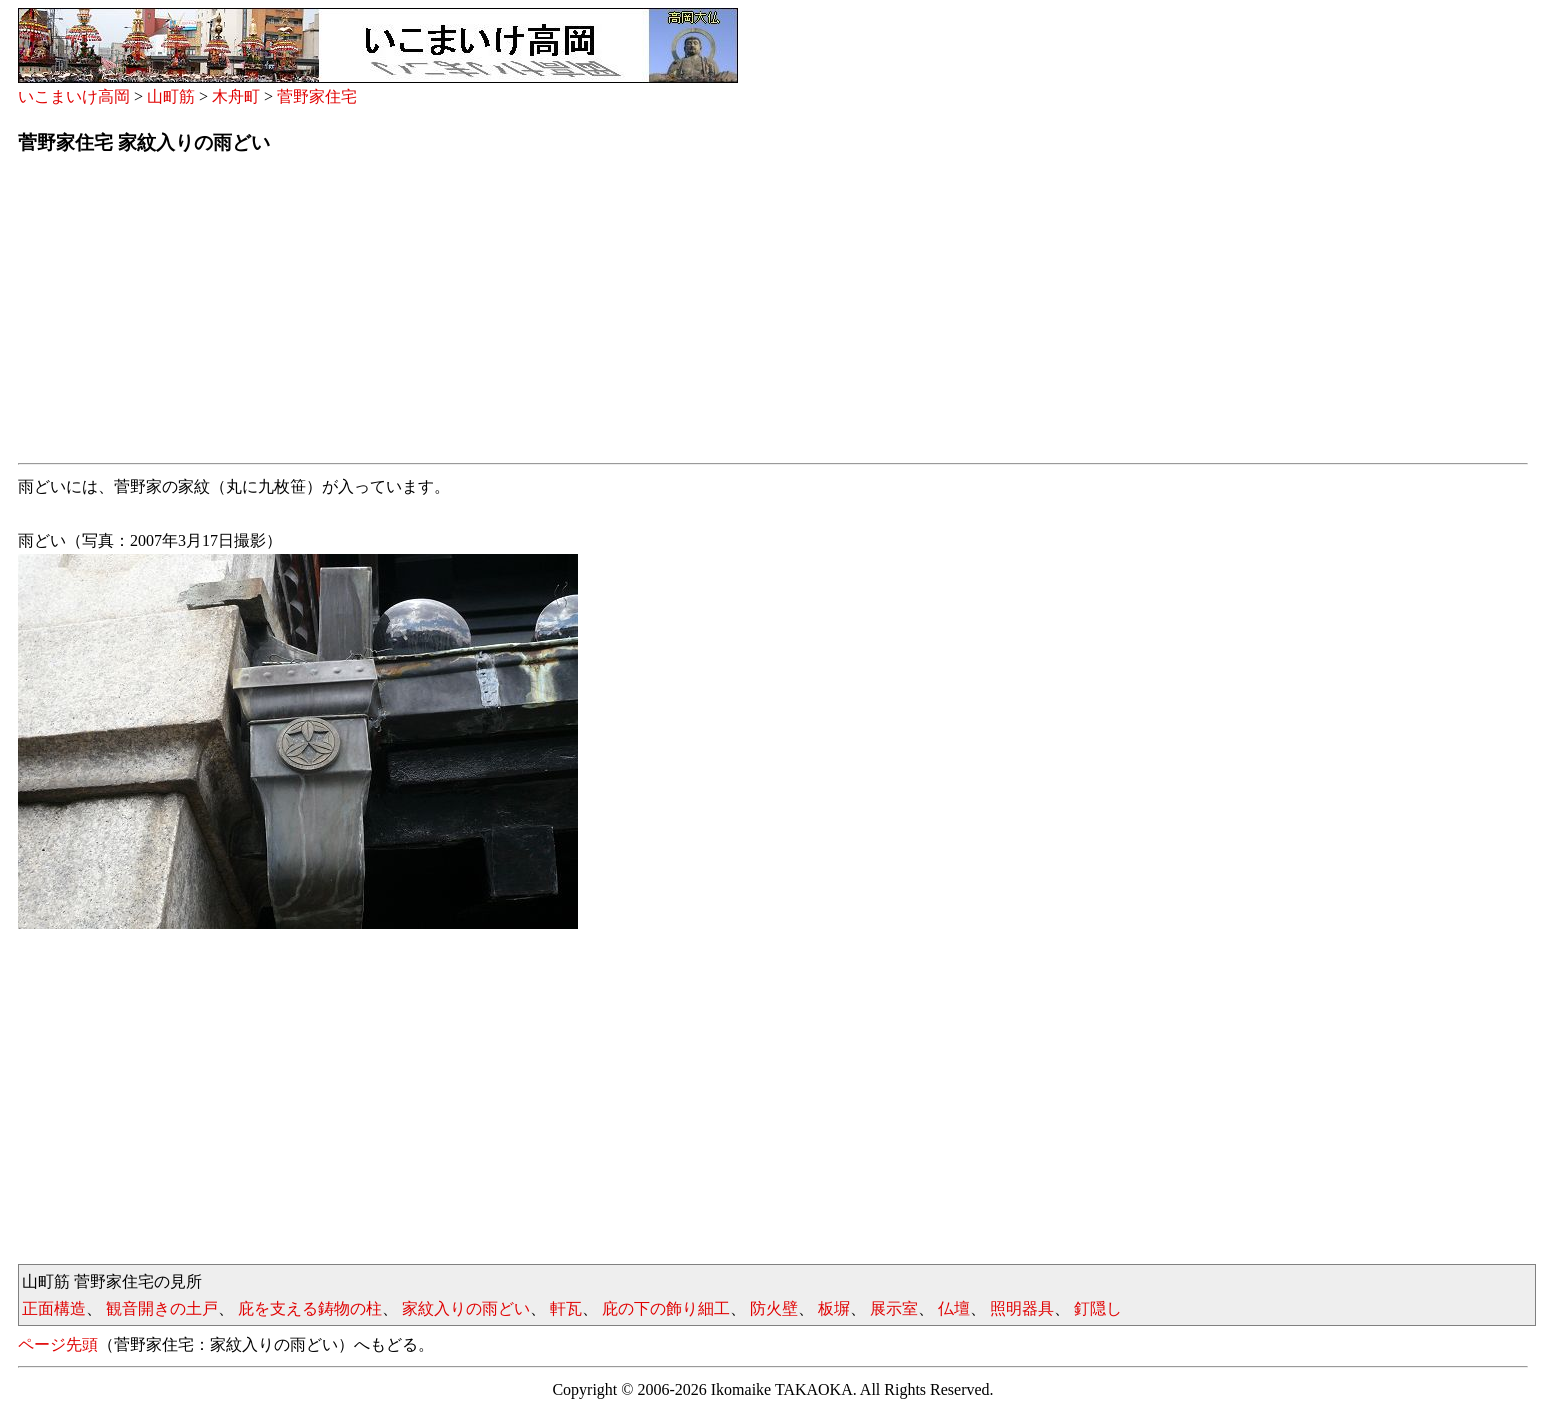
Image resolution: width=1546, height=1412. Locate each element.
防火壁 (774, 1308)
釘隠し (1098, 1308)
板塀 (834, 1308)
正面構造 (54, 1308)
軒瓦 (566, 1308)
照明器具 (1022, 1308)
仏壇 (954, 1308)
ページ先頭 (58, 1344)
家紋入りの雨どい (466, 1308)
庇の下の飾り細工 (666, 1308)
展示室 (894, 1308)
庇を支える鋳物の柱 (310, 1308)
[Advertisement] (618, 315)
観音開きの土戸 (162, 1308)
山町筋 (171, 96)
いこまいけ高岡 (74, 96)
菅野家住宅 (317, 96)
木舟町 (236, 96)
